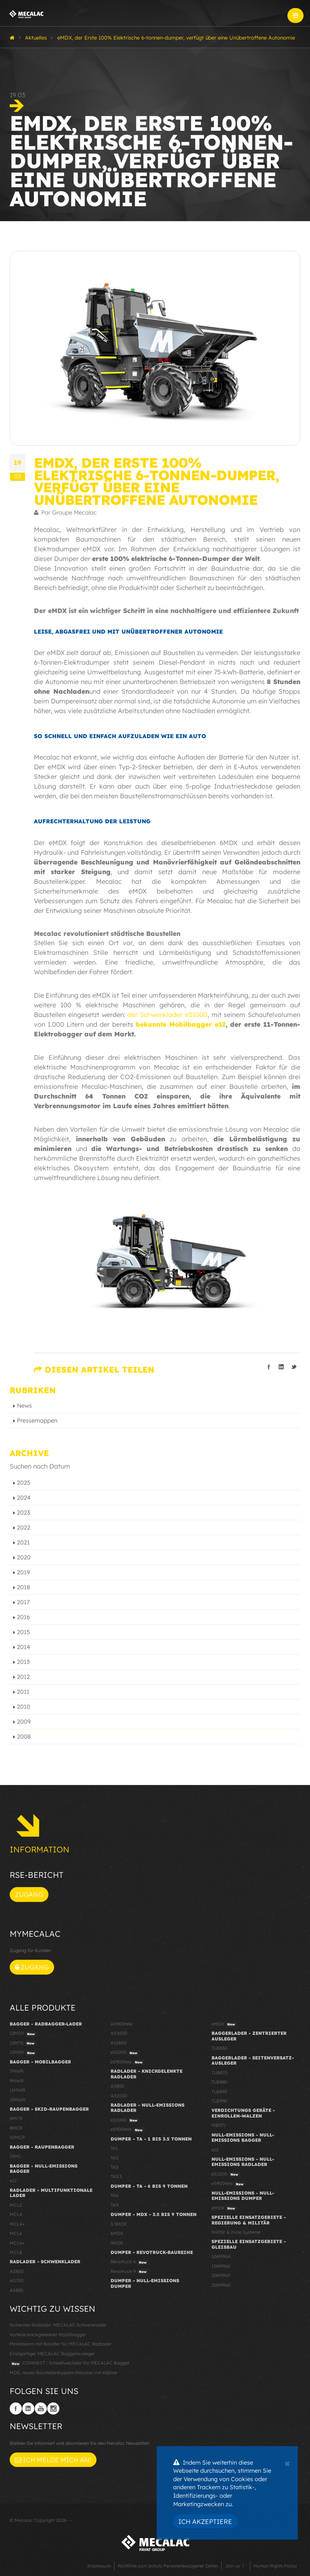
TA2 (114, 2158)
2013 (23, 1662)
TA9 (114, 2205)
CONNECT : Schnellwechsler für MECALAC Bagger (70, 2363)
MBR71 (219, 2125)
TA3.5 (116, 2176)
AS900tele (121, 2024)
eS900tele (128, 2062)
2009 (24, 1721)
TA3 (114, 2167)
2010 (23, 1706)
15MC (15, 2156)
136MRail (221, 2266)
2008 (24, 1736)
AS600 (17, 2271)
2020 (24, 1557)
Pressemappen (37, 1420)
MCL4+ (17, 2224)
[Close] (287, 2462)
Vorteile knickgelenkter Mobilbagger (48, 2334)
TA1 (114, 2148)
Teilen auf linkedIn (281, 1367)
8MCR (16, 2128)
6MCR (16, 2118)
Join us (232, 2566)
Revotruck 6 (130, 2262)
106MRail (221, 2256)
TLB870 (219, 2073)
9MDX (117, 2243)
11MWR (17, 2090)
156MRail (221, 2275)
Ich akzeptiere (205, 2521)
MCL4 (16, 2214)
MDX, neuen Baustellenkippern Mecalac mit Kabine (63, 2372)
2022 (23, 1527)
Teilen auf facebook (269, 1367)
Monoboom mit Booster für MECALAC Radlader (60, 2344)
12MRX (23, 2052)
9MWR (16, 2081)
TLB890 (219, 2092)
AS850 (16, 2290)
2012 (23, 1676)
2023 (23, 1512)
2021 (23, 1542)
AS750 (16, 2280)
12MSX (23, 2033)
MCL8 (16, 2252)
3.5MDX (119, 2224)
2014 (23, 1647)
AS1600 (119, 2043)
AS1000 (119, 2033)
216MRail (221, 2285)
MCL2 (16, 2205)
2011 (23, 1691)
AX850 (117, 2086)
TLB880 (219, 2082)
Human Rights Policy (275, 2566)
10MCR (17, 2137)
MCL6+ (17, 2243)
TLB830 (219, 2048)
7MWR (16, 2071)
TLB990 (219, 2101)
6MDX (117, 2233)
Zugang (29, 1894)
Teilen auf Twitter (294, 1367)
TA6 (114, 2195)
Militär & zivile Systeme (236, 2232)
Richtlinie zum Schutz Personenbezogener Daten (168, 2566)
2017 (23, 1602)
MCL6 (16, 2233)
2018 (23, 1587)
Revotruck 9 (130, 2271)
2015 (23, 1632)
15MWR (17, 2100)
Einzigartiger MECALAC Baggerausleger (52, 2353)
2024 (24, 1497)
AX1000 (119, 2096)
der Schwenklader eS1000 (167, 1015)
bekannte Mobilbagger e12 (181, 1024)
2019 (23, 1572)
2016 (23, 1617)
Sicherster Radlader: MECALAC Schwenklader (58, 2325)
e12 (13, 2180)
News (24, 1405)
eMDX (224, 2024)
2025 (23, 1482)
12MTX (23, 2043)
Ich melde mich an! (53, 2460)
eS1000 (125, 2052)
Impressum (99, 2566)
